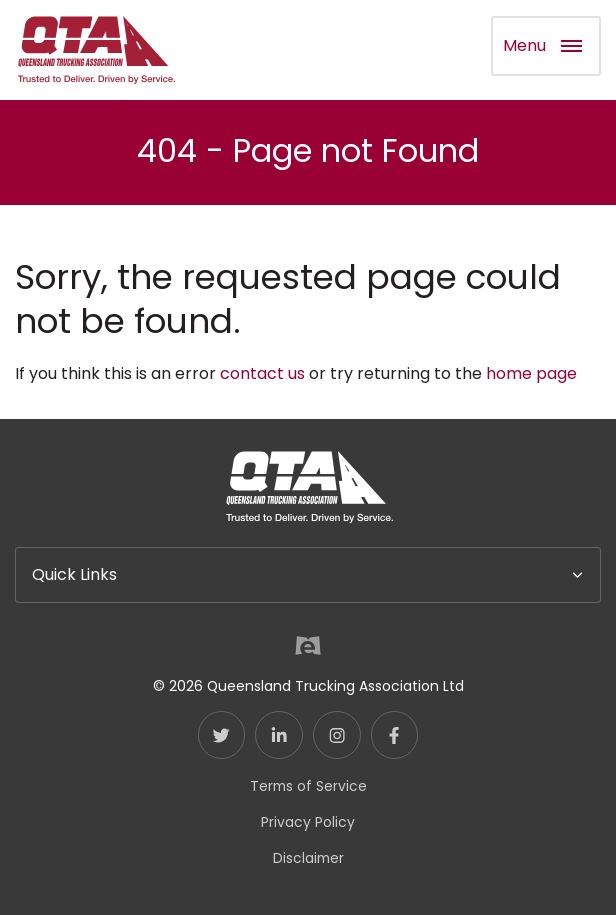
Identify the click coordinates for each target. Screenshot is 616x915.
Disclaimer (308, 858)
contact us (262, 373)
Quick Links (74, 574)
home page (531, 373)
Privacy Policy (308, 822)
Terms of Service (308, 786)
